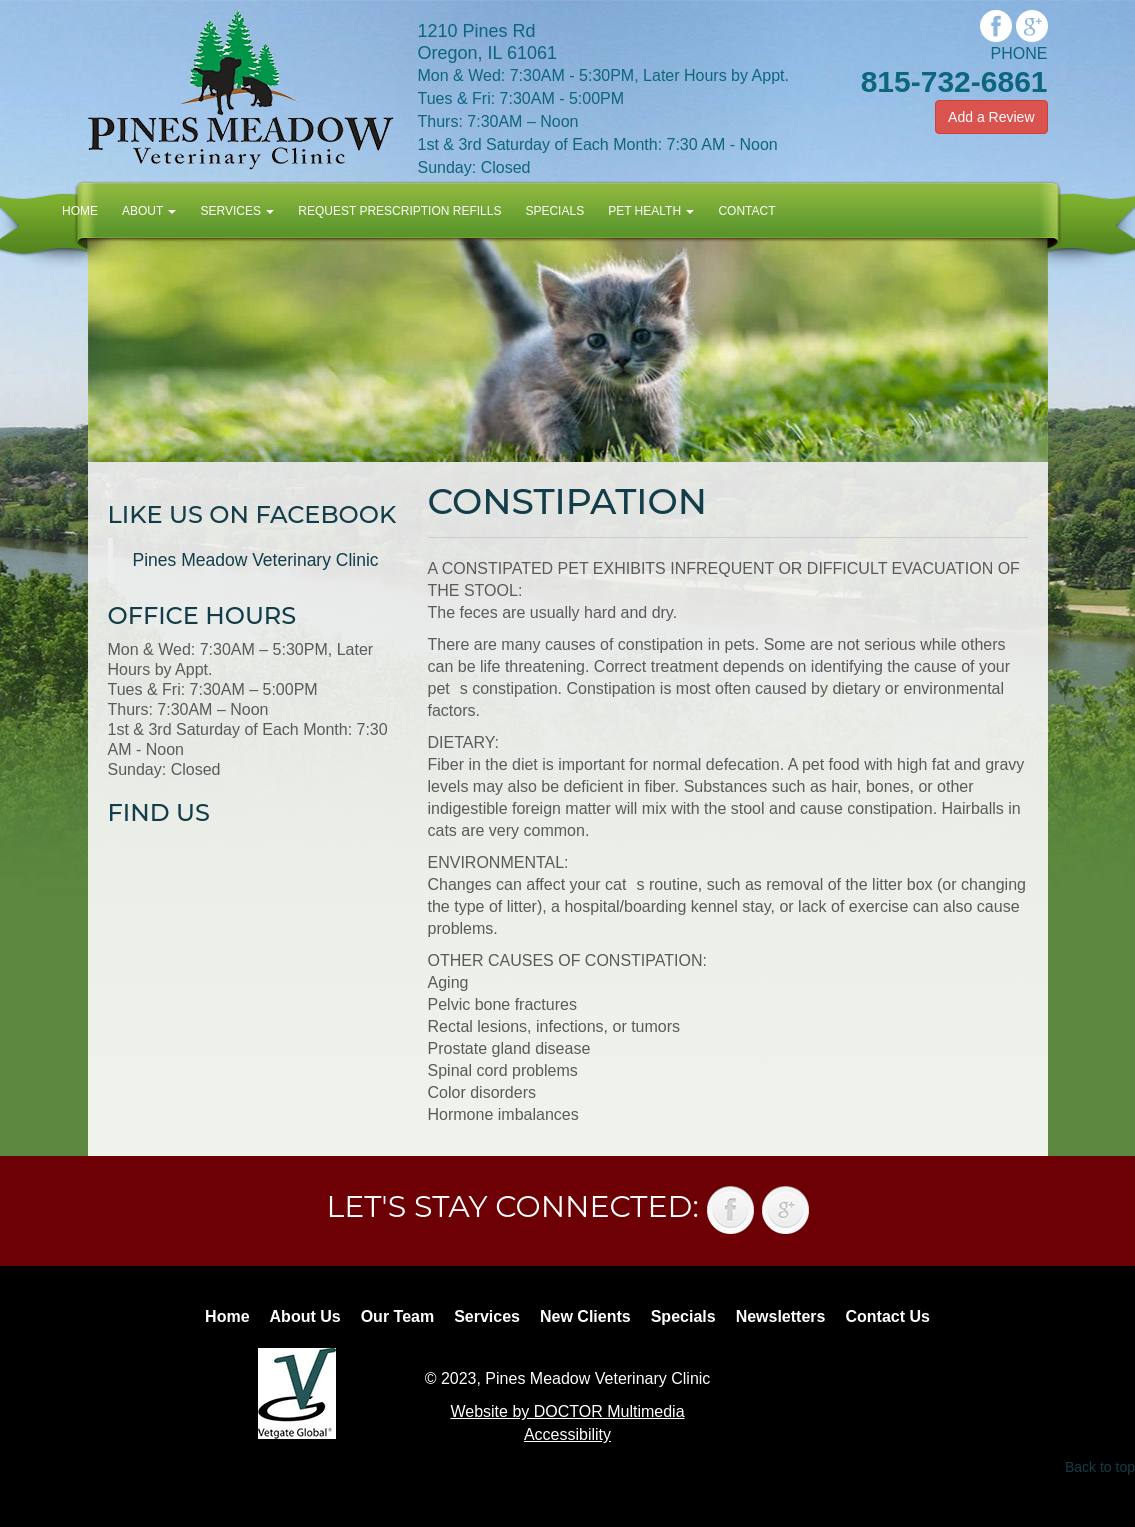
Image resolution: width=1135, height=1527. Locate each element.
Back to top (1100, 1467)
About (149, 211)
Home (80, 211)
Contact (746, 211)
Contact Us (887, 1316)
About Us (305, 1316)
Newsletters (781, 1316)
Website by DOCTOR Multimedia (567, 1411)
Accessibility (567, 1434)
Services (237, 211)
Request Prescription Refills (399, 211)
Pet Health (651, 211)
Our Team (398, 1316)
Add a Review (991, 117)
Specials (554, 211)
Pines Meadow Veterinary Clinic (256, 560)
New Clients (585, 1316)
